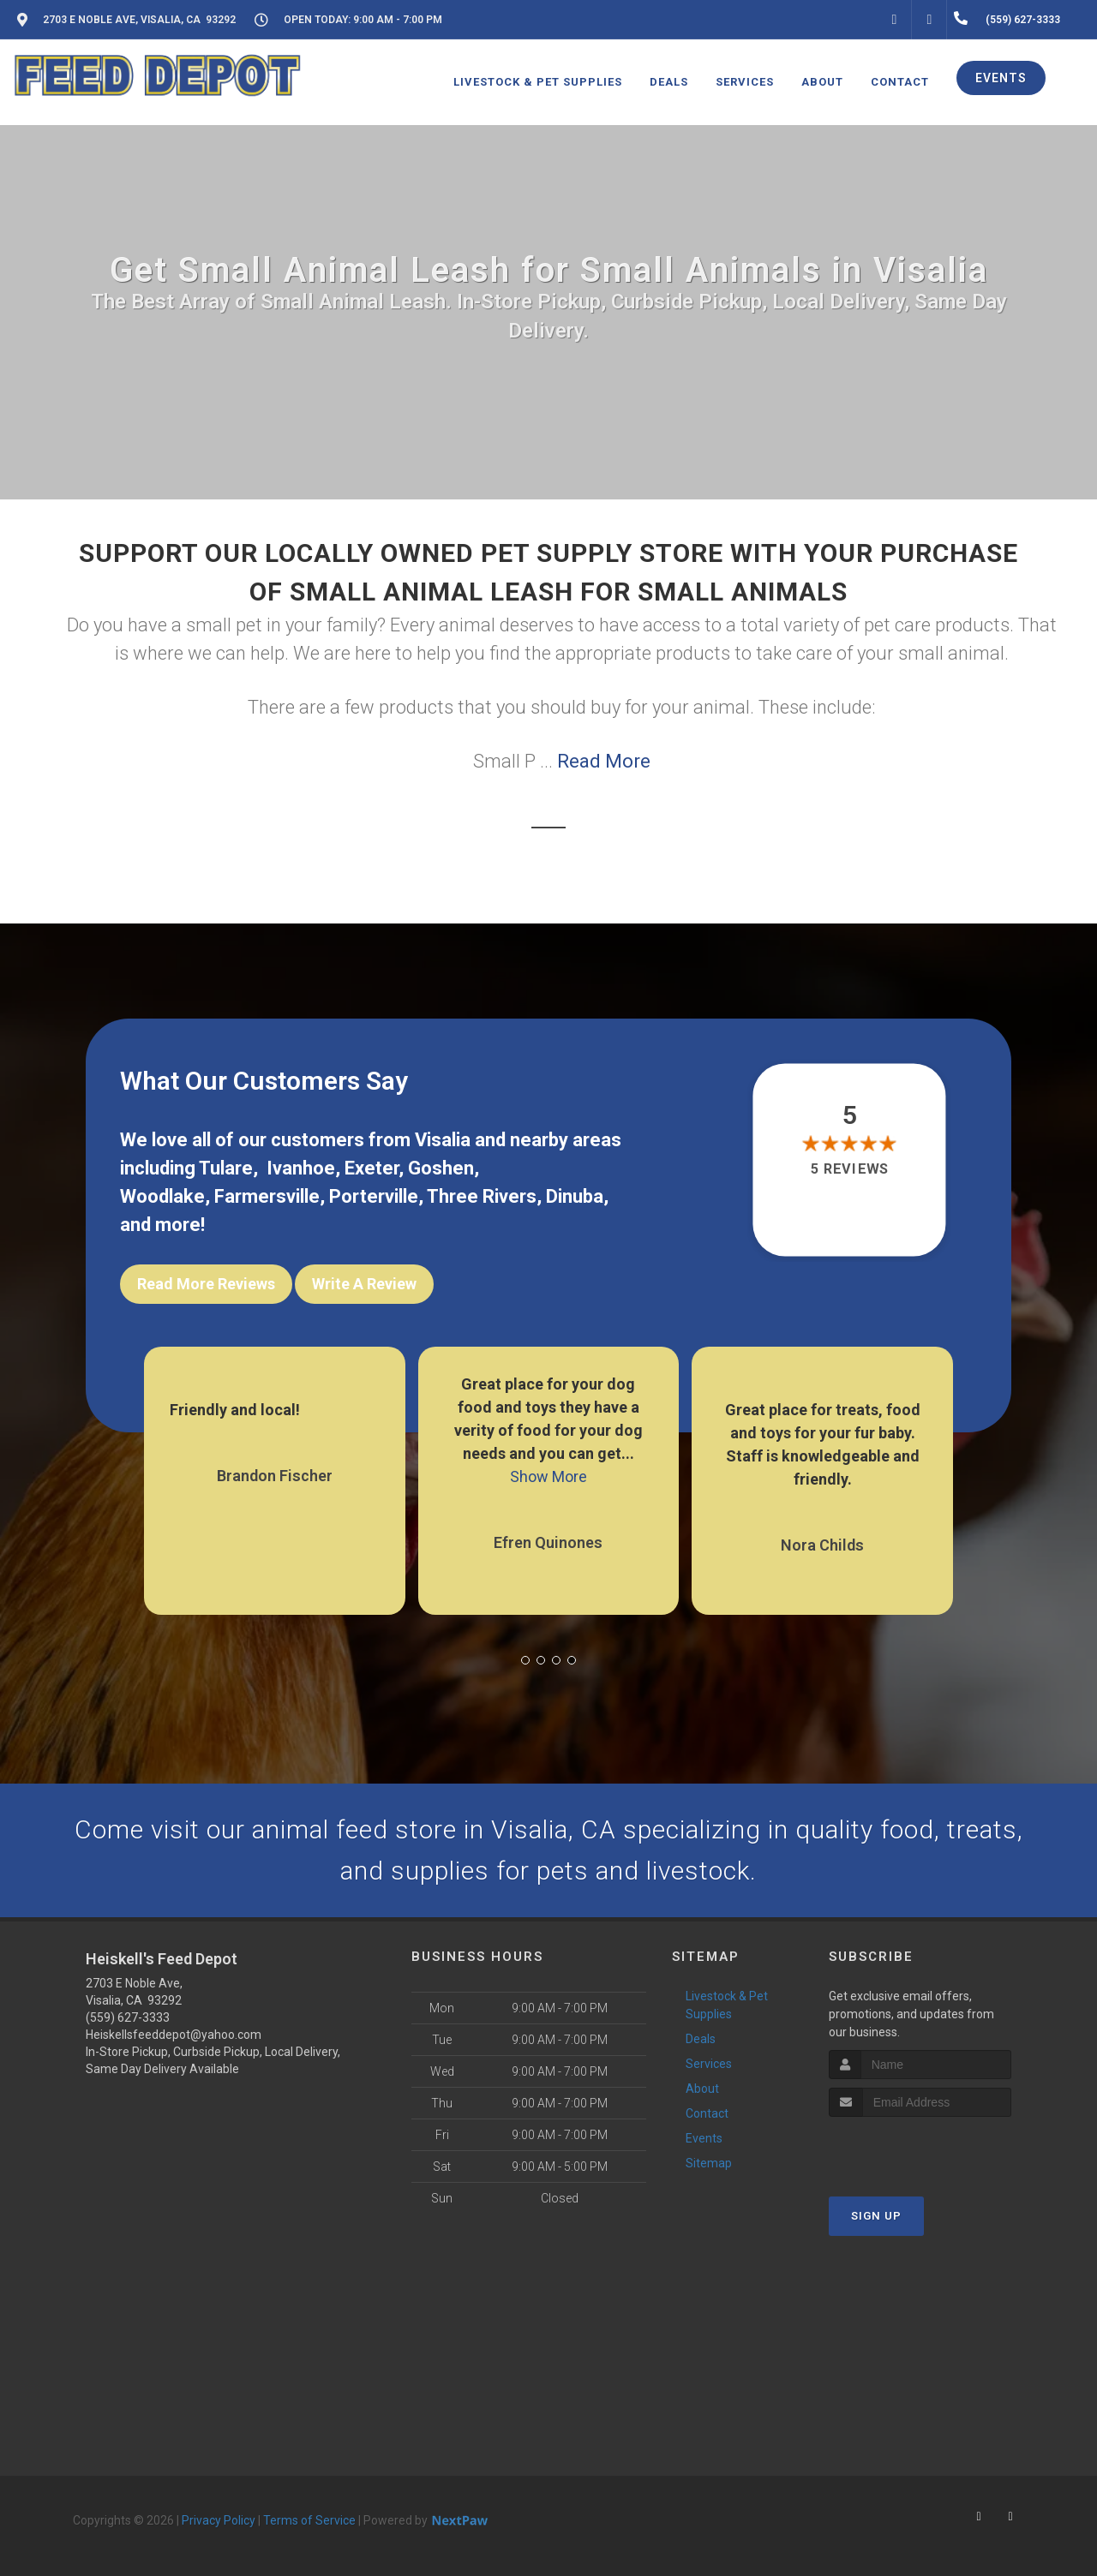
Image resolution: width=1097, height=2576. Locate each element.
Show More (548, 1476)
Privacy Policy (218, 2520)
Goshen (441, 1168)
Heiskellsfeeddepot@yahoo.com (173, 2034)
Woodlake (162, 1196)
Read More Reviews (206, 1284)
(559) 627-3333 (128, 2017)
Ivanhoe (301, 1168)
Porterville (373, 1196)
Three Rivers (482, 1196)
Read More (603, 761)
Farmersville (267, 1196)
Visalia (443, 1140)
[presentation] (920, 2149)
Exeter (372, 1168)
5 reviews (850, 1170)
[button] (525, 1660)
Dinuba (574, 1196)
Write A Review (364, 1284)
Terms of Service (309, 2520)
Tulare (226, 1168)
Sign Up (876, 2215)
